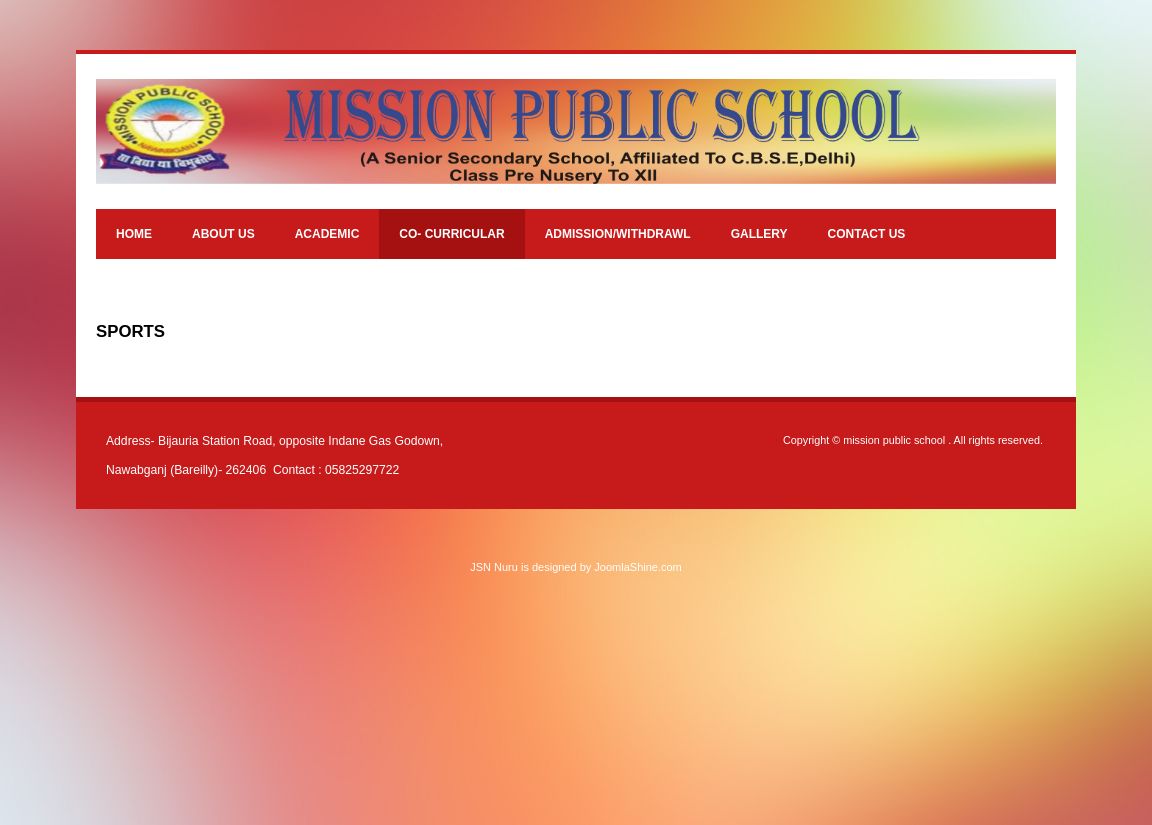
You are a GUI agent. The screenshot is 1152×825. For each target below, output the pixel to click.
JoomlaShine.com (637, 567)
